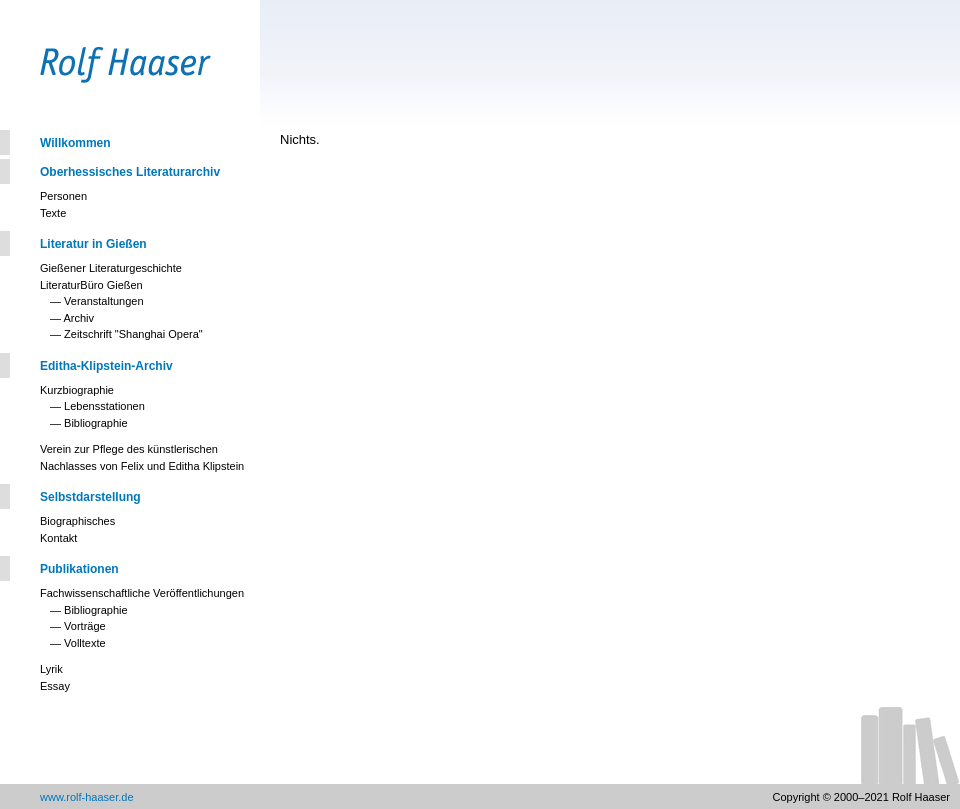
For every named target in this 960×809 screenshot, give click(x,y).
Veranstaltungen (104, 301)
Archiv (78, 318)
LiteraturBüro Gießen (91, 285)
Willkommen (75, 143)
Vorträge (85, 626)
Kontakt (58, 538)
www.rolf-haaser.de (87, 797)
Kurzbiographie (77, 390)
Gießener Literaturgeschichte (111, 268)
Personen (63, 196)
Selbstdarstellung (90, 497)
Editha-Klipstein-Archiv (106, 366)
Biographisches (77, 521)
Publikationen (79, 569)
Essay (55, 686)
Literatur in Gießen (93, 244)
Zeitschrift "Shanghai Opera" (133, 334)
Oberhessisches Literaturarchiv (130, 172)
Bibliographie (96, 423)
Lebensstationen (104, 406)
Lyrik (51, 669)
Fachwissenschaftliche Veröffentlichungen (142, 593)
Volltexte (85, 643)
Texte (53, 213)
